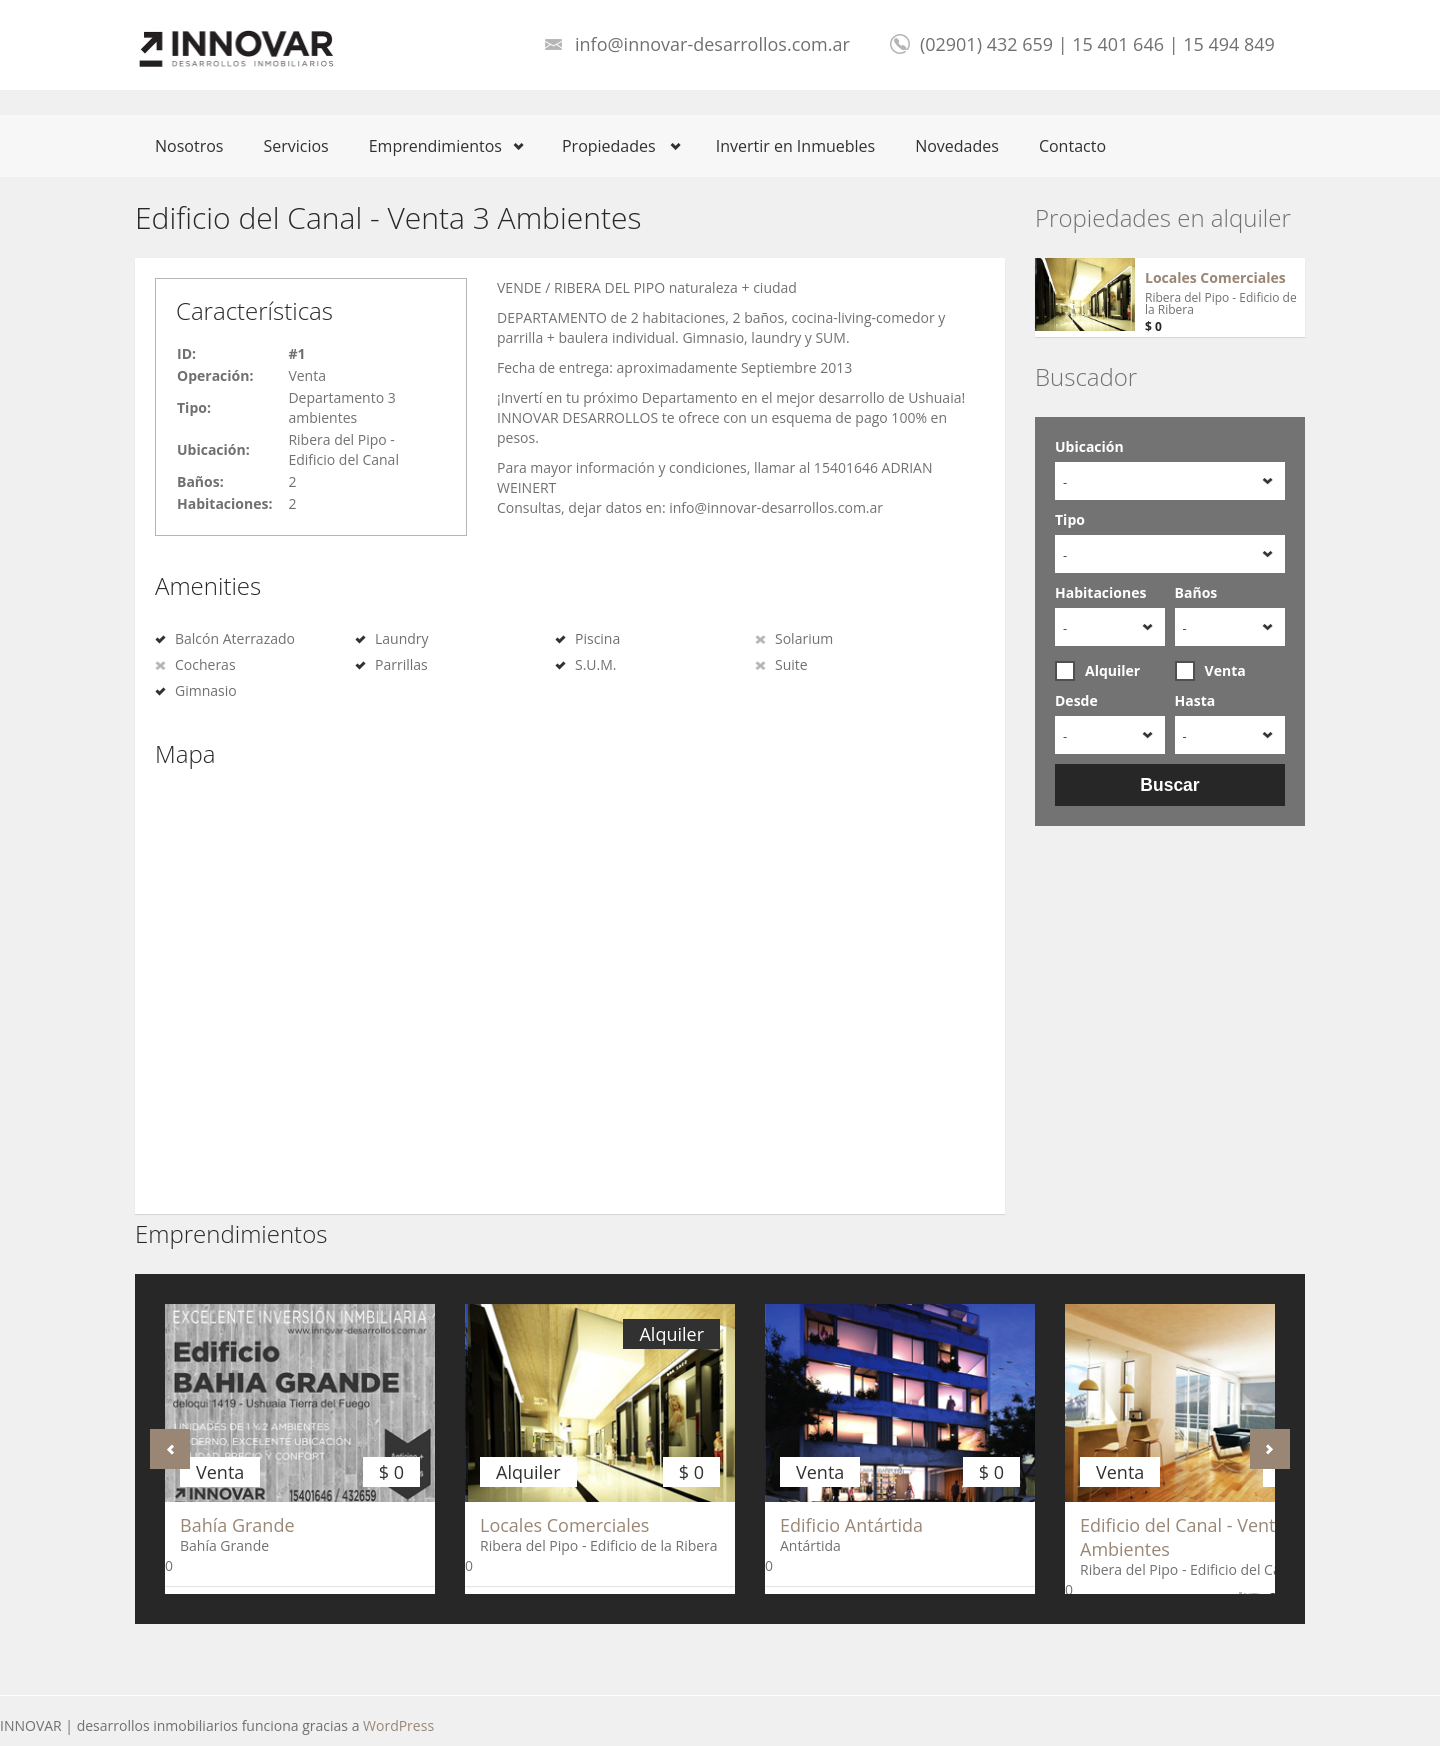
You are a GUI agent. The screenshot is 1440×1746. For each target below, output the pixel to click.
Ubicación (1089, 446)
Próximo (1270, 1449)
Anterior (170, 1449)
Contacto (1072, 146)
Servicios (295, 146)
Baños (1196, 592)
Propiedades (609, 146)
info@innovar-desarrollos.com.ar (712, 44)
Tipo (1070, 519)
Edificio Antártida (851, 1525)
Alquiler (1097, 671)
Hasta (1195, 700)
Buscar (1169, 785)
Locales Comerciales (1215, 277)
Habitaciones (1100, 592)
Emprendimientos (435, 146)
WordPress (398, 1725)
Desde (1076, 700)
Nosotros (189, 146)
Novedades (957, 146)
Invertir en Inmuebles (796, 146)
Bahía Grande (237, 1525)
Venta (1210, 671)
